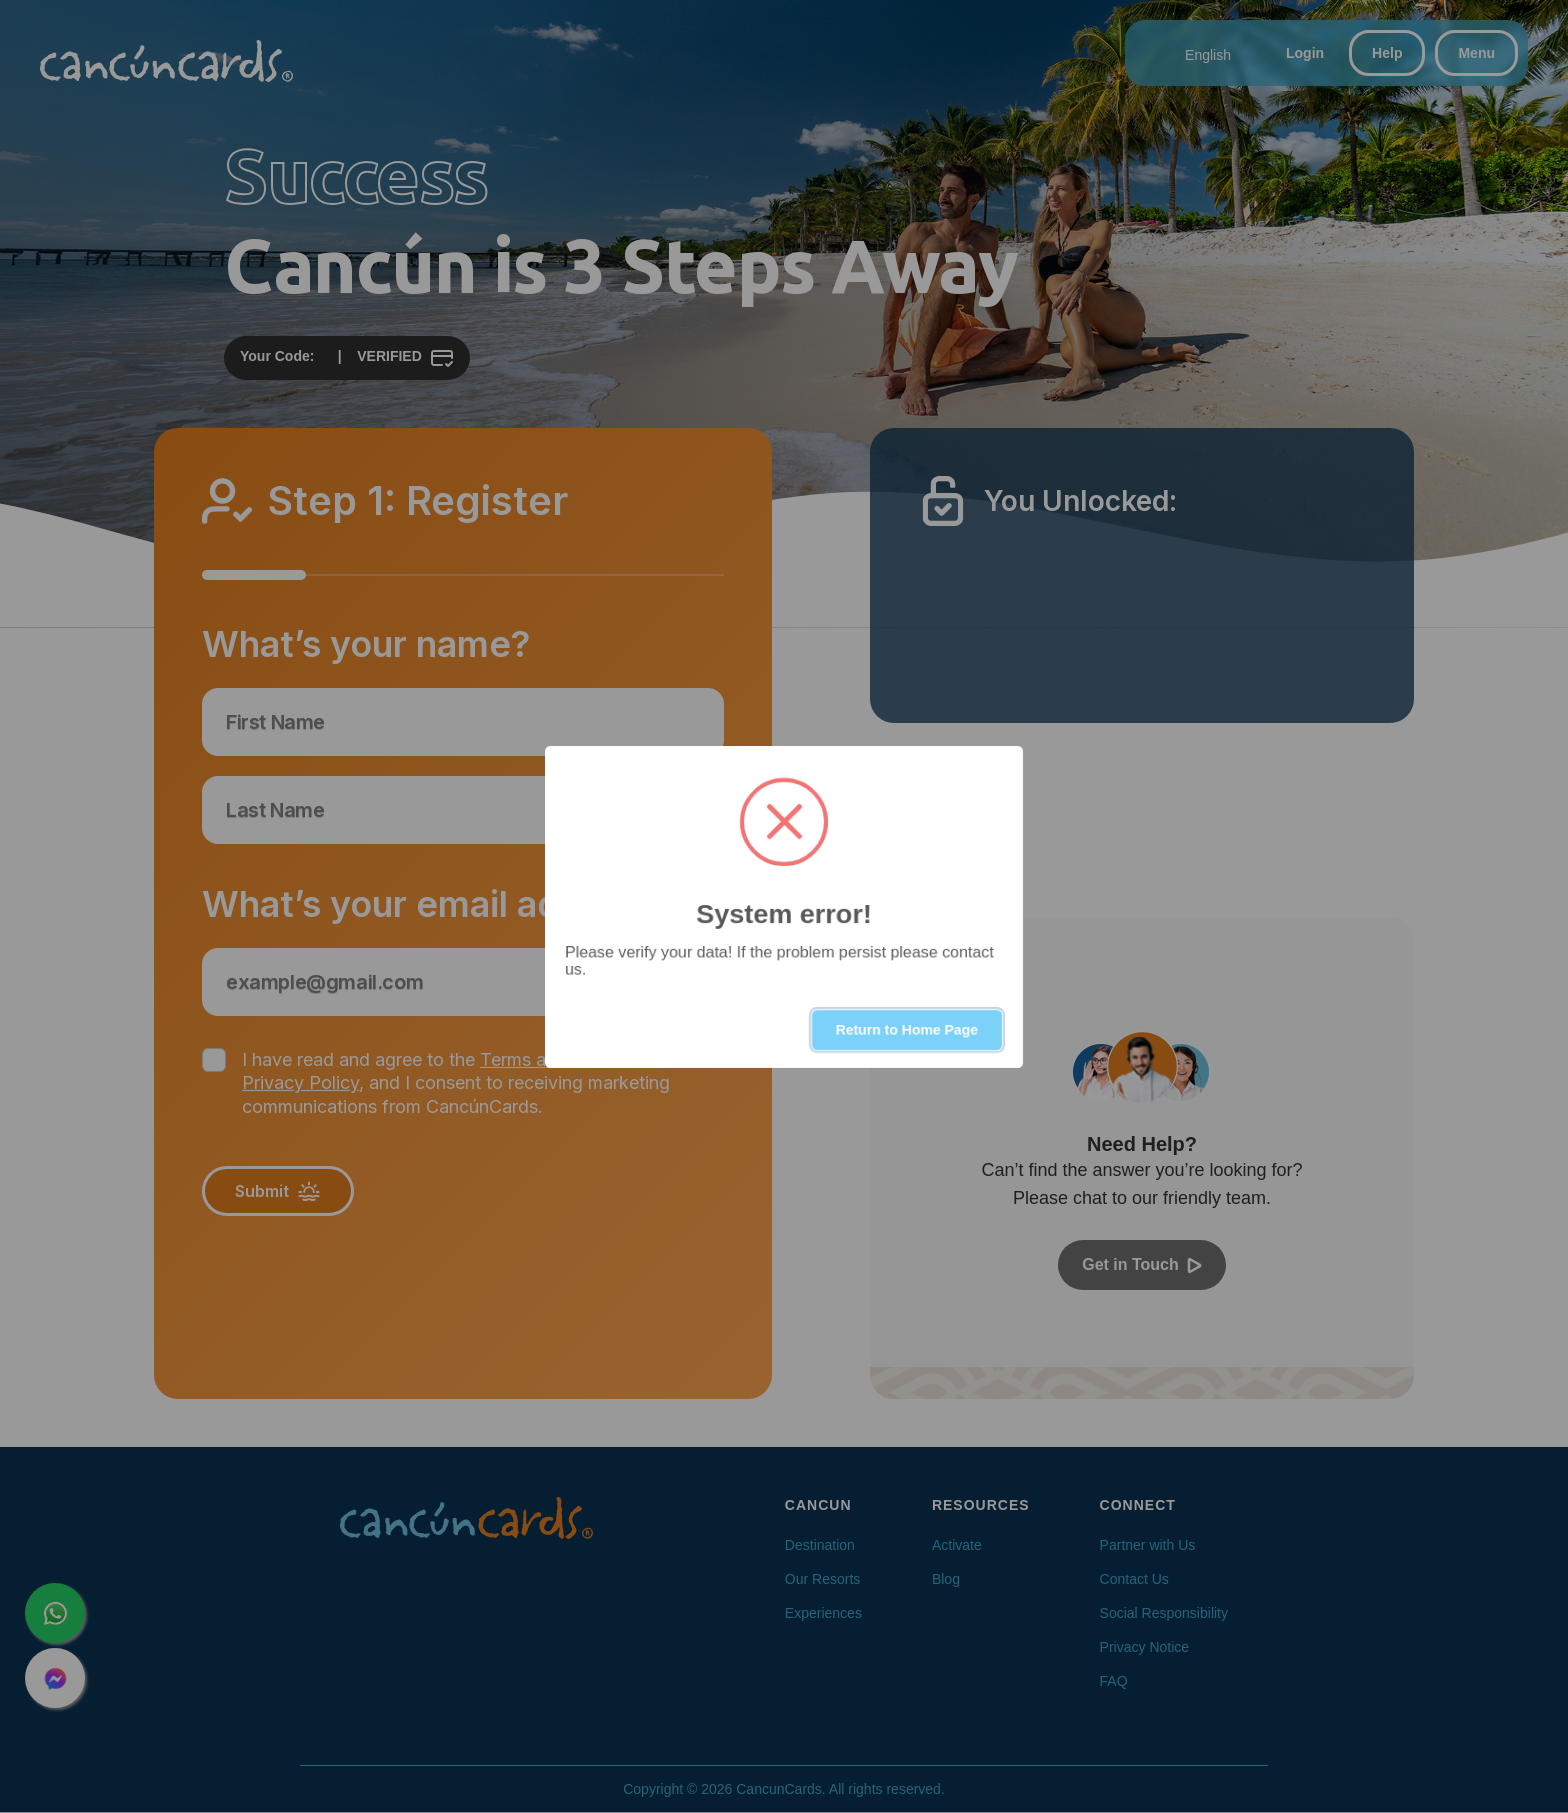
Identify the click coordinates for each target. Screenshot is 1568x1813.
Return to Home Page (907, 1030)
